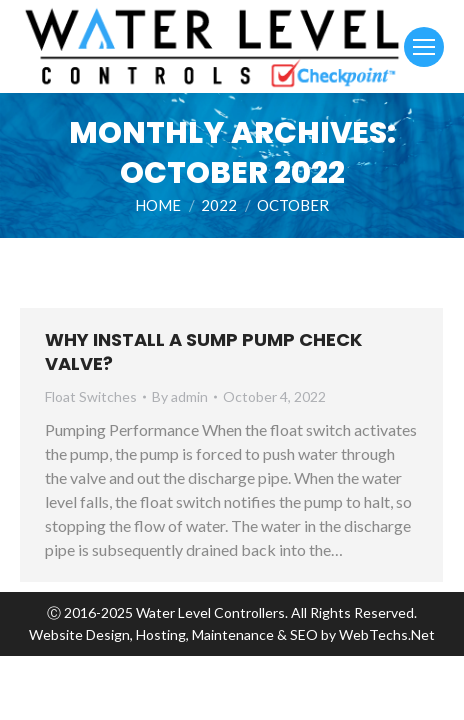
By (180, 396)
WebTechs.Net (387, 634)
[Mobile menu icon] (424, 47)
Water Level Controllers (210, 612)
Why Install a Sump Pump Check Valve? (203, 351)
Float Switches (91, 396)
